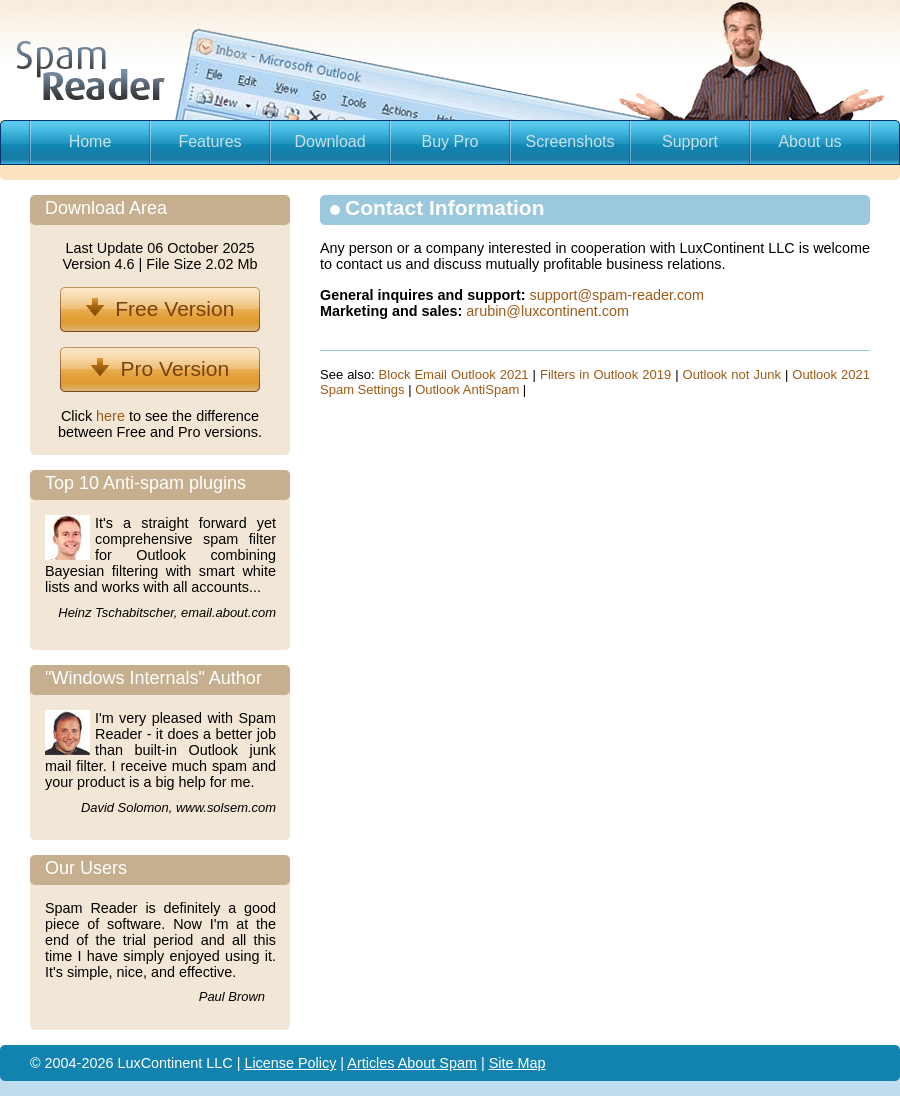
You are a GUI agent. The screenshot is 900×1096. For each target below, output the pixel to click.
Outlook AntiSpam (467, 389)
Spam (458, 1063)
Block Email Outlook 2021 (454, 374)
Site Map (517, 1063)
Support (690, 141)
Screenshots (570, 141)
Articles (372, 1063)
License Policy (290, 1063)
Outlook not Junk (732, 374)
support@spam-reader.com (617, 295)
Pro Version (160, 368)
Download (329, 141)
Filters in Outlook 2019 (605, 374)
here (112, 416)
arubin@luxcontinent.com (547, 311)
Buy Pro (450, 141)
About (419, 1063)
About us (809, 141)
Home (90, 141)
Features (209, 141)
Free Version (160, 308)
